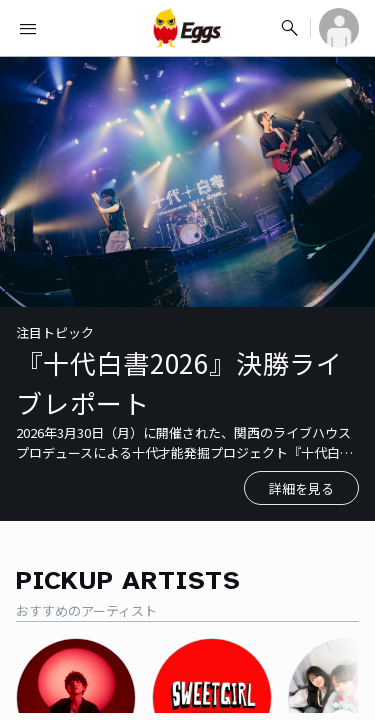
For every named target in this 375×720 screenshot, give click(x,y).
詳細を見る (301, 488)
